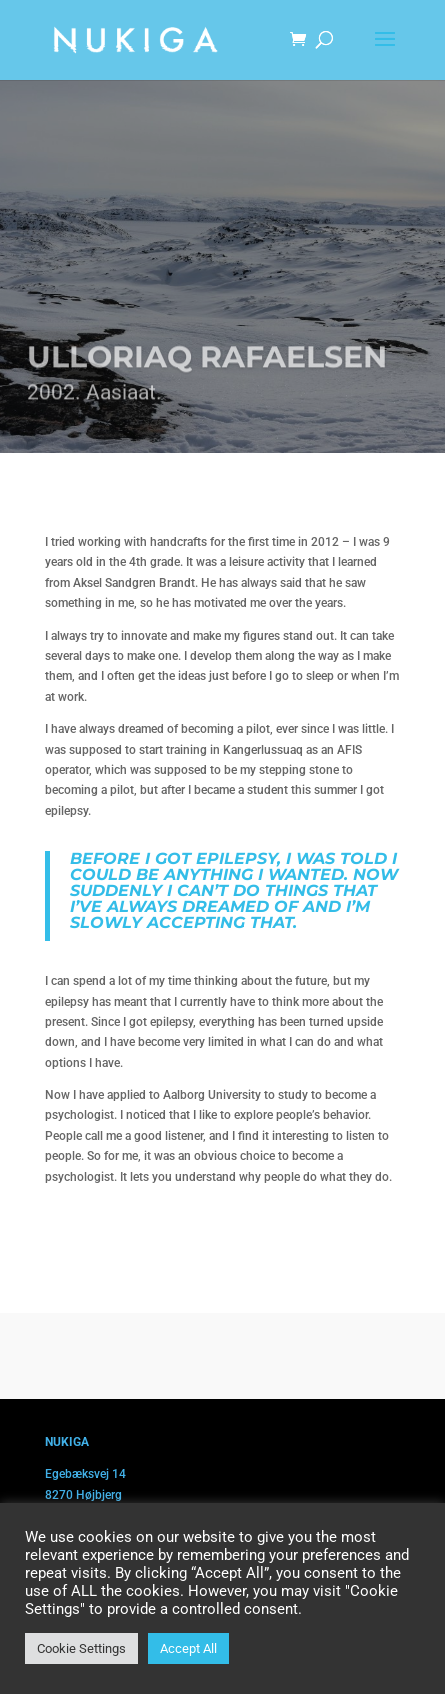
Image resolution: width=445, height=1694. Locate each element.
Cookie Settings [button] (81, 1648)
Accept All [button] (188, 1648)
